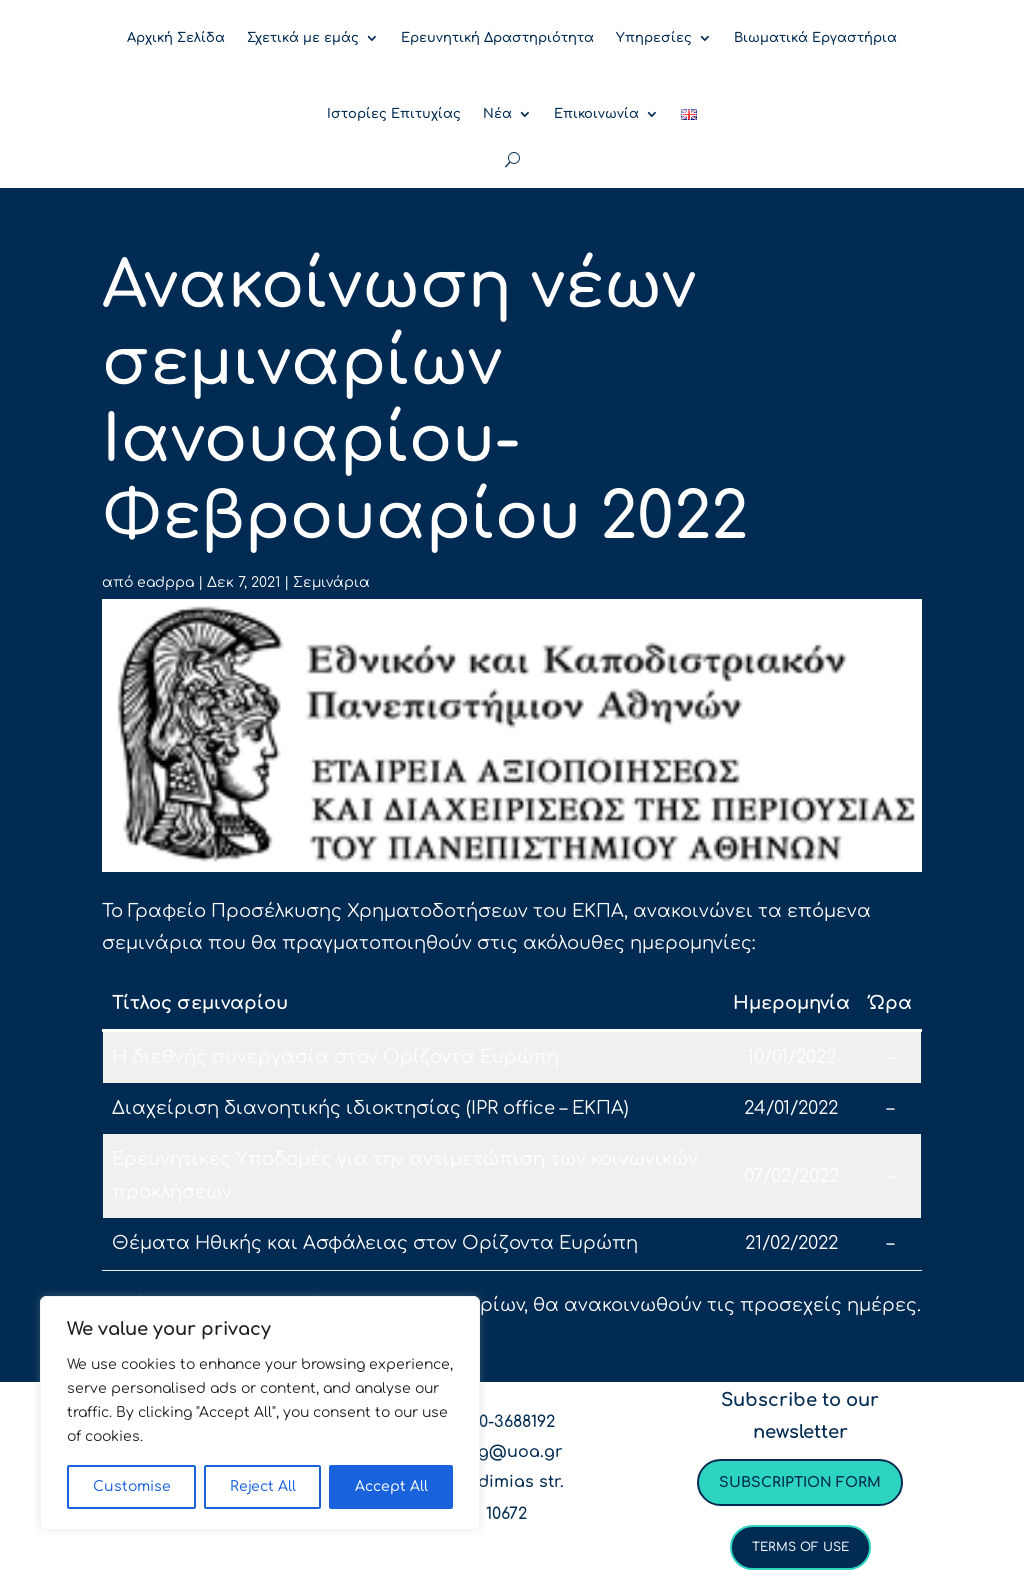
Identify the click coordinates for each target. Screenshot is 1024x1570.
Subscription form (800, 1482)
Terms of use (800, 1547)
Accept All (391, 1486)
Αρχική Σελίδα (176, 38)
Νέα (497, 114)
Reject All (263, 1486)
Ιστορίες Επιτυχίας (394, 114)
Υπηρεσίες (654, 38)
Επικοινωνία (596, 114)
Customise (132, 1486)
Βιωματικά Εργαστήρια (815, 38)
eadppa (165, 582)
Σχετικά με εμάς (303, 38)
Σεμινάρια (331, 582)
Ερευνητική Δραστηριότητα (497, 38)
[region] (260, 1413)
